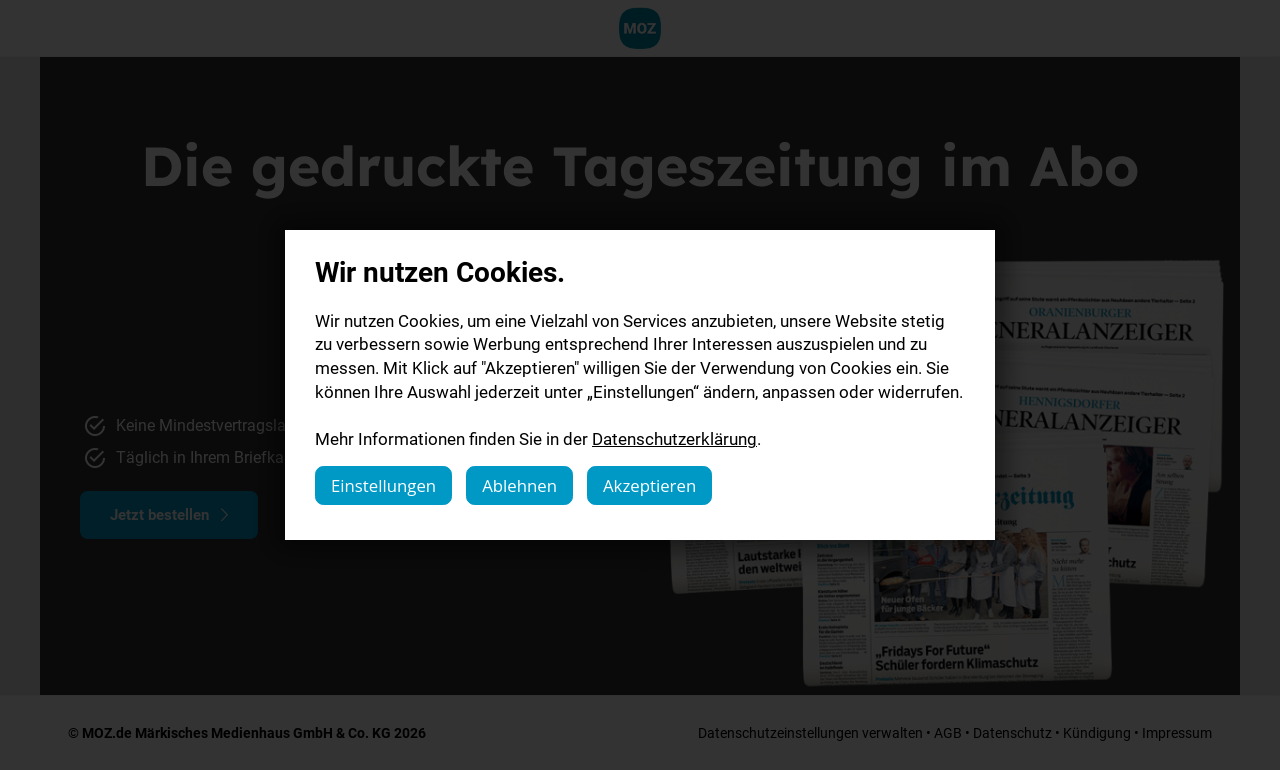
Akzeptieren (649, 485)
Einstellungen (383, 485)
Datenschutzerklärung (674, 438)
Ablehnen (519, 485)
